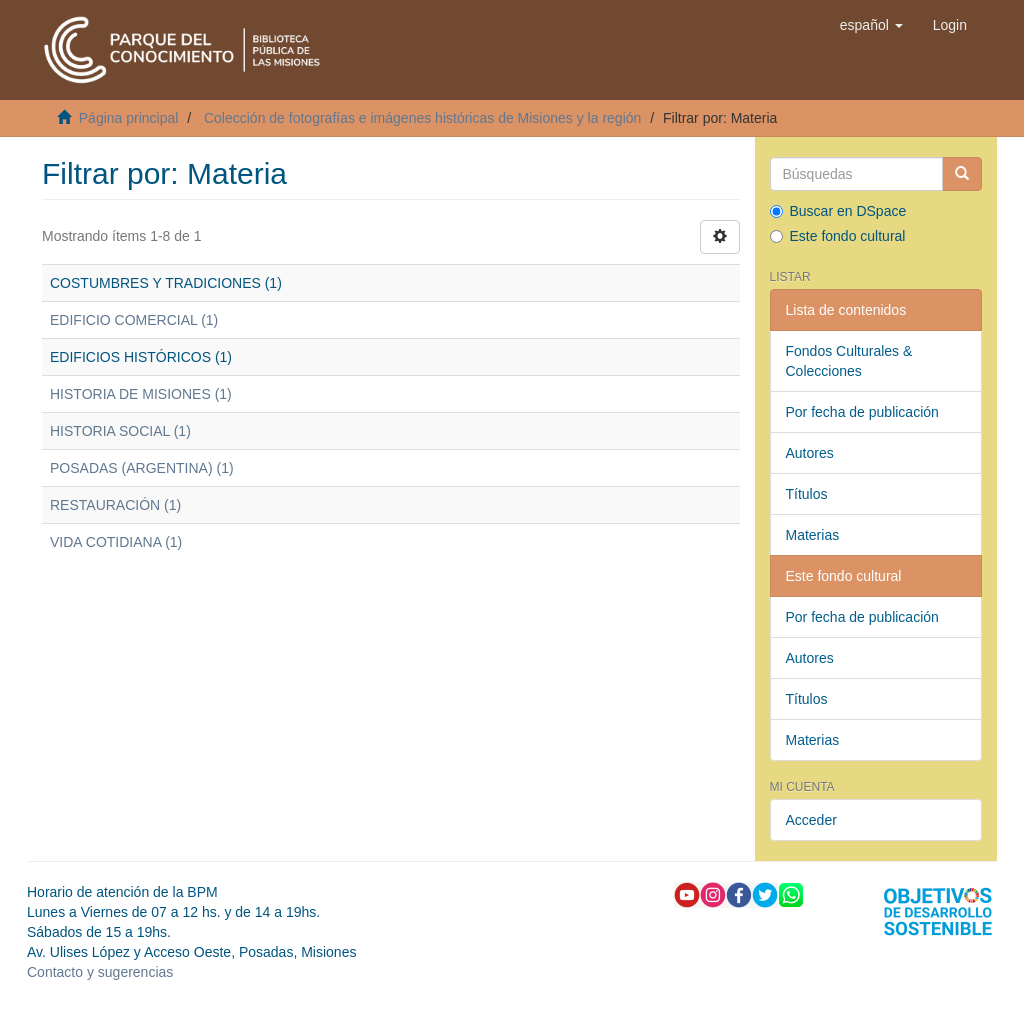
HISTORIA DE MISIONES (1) (141, 394)
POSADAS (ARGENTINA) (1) (142, 468)
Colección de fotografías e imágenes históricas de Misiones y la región (422, 118)
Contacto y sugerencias (100, 972)
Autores (810, 453)
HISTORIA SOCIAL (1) (120, 431)
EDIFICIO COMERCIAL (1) (134, 320)
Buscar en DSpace (838, 211)
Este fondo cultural (838, 236)
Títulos (807, 494)
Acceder (811, 820)
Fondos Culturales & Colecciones (849, 361)
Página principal (129, 118)
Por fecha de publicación (862, 412)
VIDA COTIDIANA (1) (116, 542)
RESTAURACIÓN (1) (115, 505)
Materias (813, 535)
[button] (871, 25)
